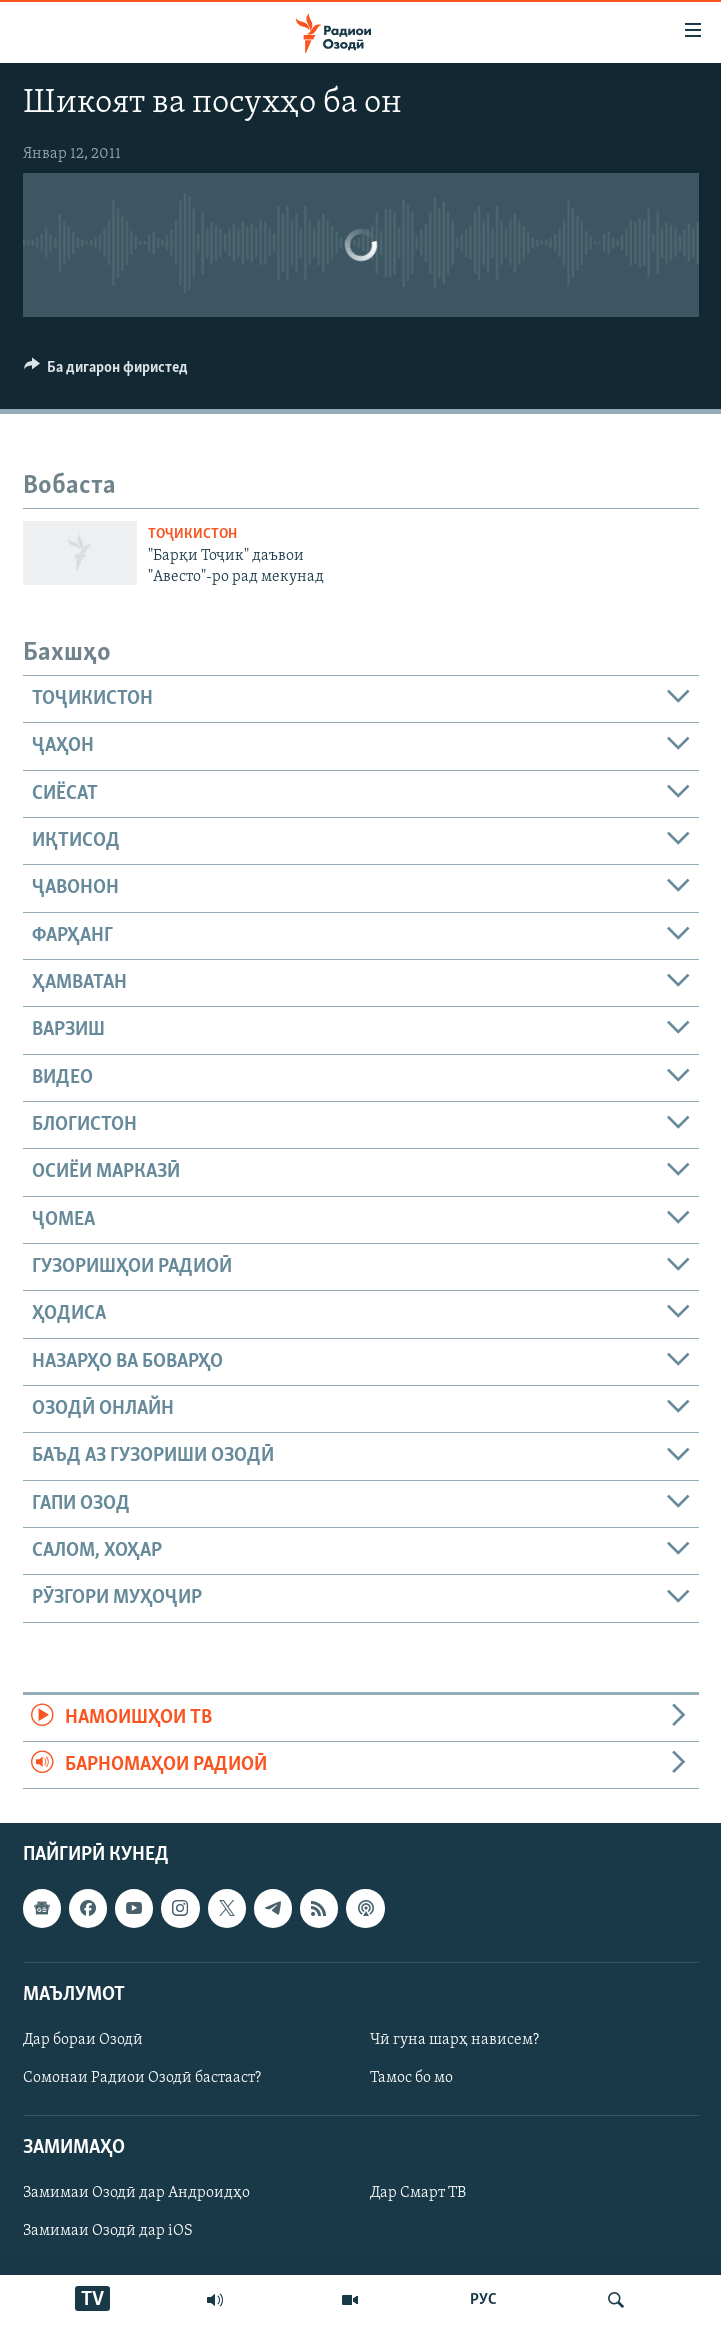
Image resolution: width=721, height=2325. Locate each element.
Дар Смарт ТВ (418, 2194)
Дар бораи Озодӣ (83, 2040)
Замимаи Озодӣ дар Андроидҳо (136, 2194)
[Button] (106, 372)
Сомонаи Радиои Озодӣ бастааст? (142, 2078)
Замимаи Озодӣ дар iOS (108, 2232)
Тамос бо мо (411, 2078)
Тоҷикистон (192, 534)
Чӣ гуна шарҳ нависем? (454, 2040)
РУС (483, 2300)
